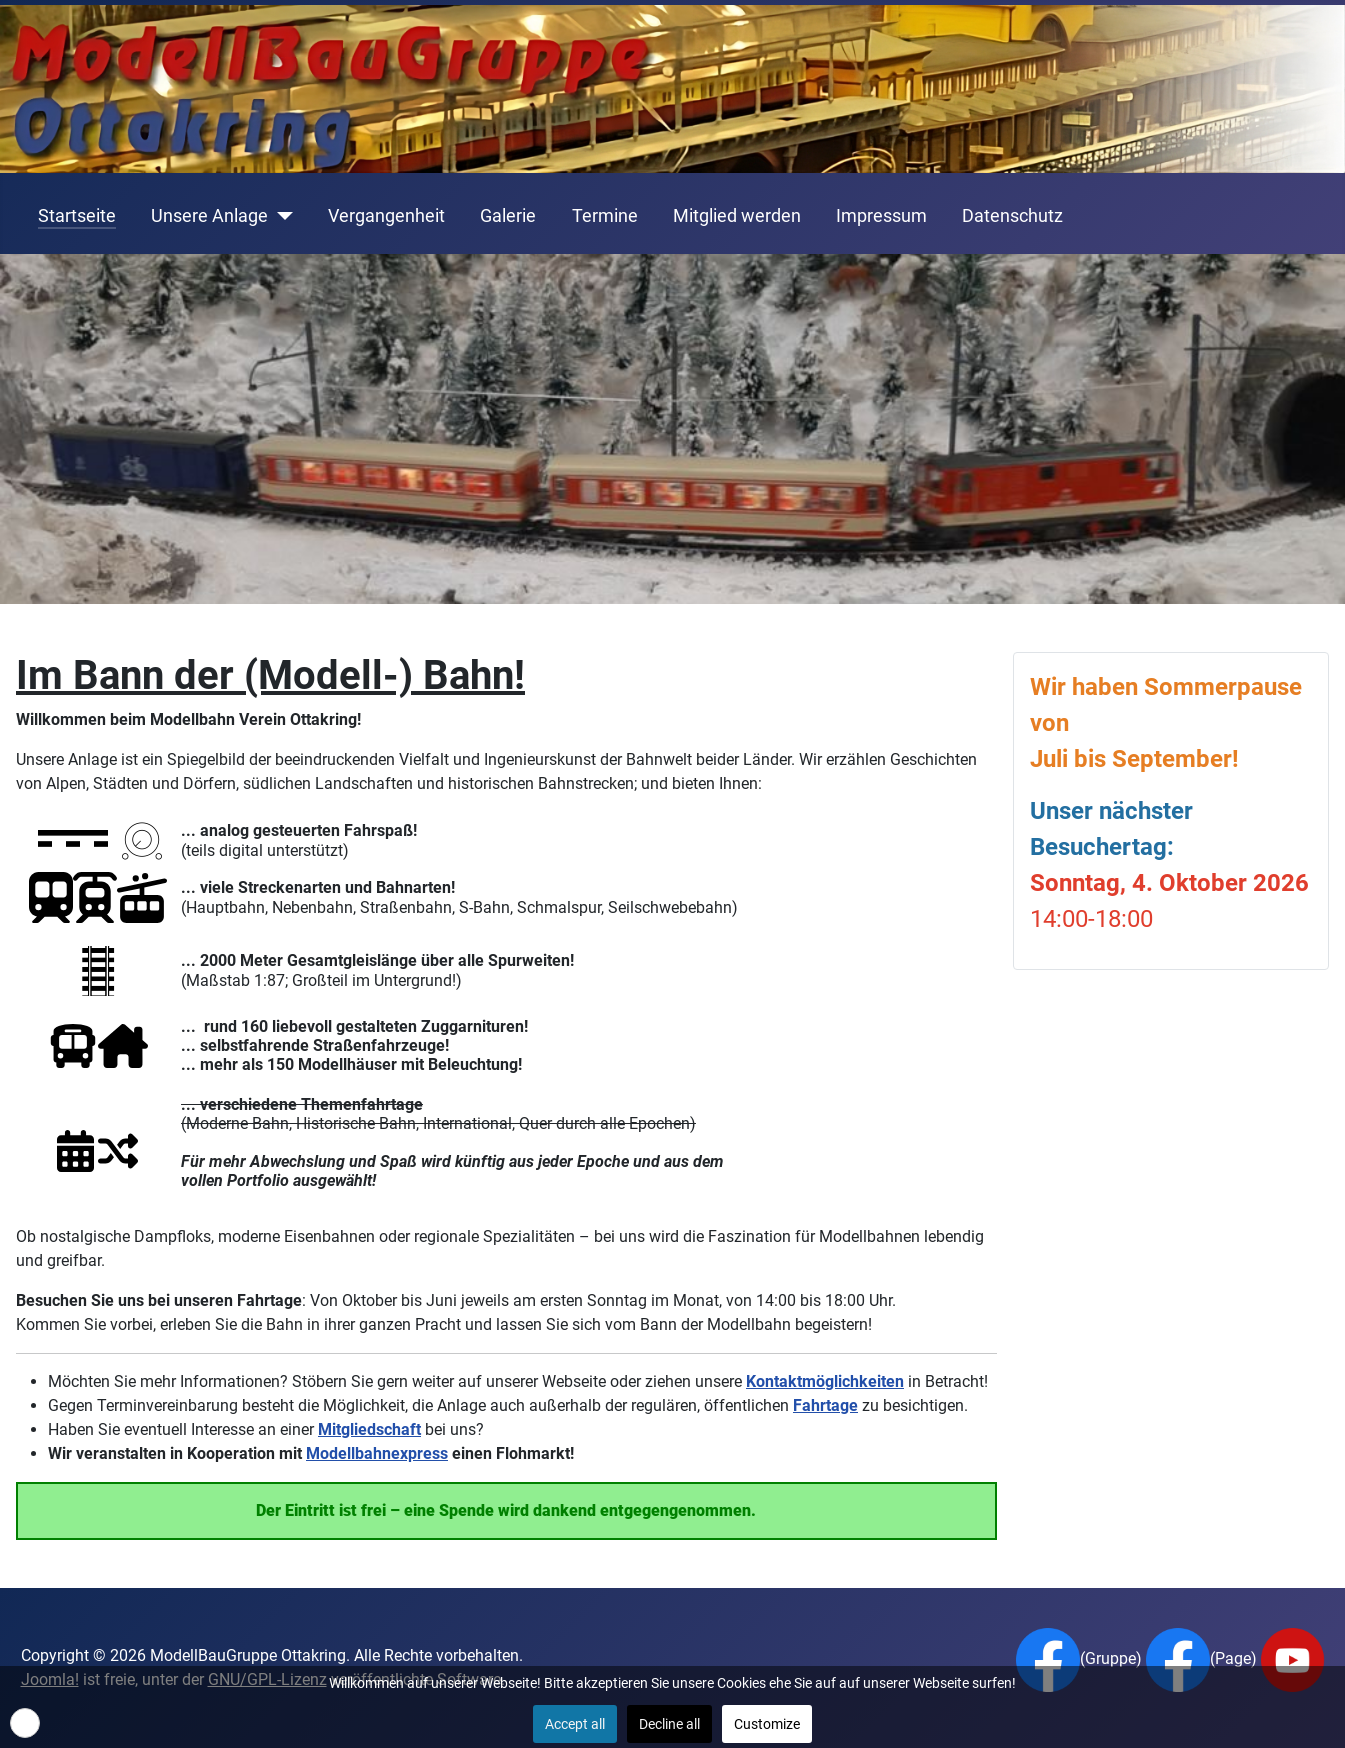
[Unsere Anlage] (280, 216)
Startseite (77, 216)
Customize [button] (767, 1724)
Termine (605, 216)
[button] (25, 1723)
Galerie (508, 216)
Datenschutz (1012, 216)
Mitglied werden (737, 216)
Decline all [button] (669, 1724)
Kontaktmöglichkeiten (825, 1381)
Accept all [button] (575, 1724)
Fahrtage (825, 1405)
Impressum (881, 216)
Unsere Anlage (209, 216)
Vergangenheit (386, 216)
